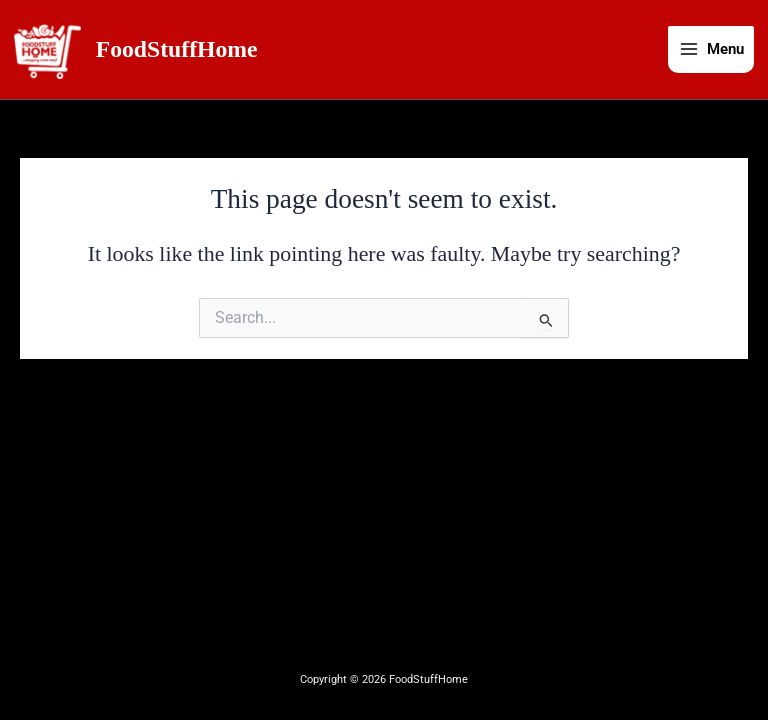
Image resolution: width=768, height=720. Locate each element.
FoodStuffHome (180, 50)
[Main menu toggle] (711, 51)
